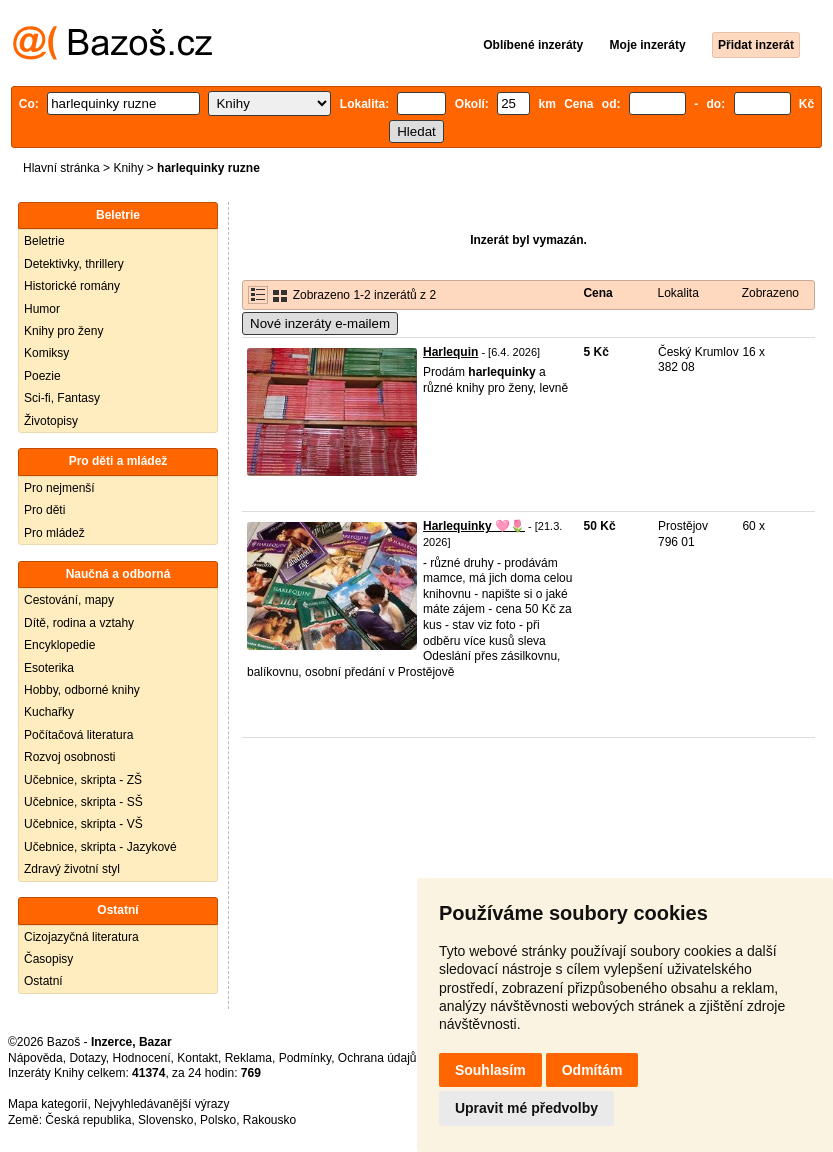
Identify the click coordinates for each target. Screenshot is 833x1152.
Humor (42, 309)
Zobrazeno (770, 293)
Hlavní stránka (61, 168)
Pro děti (44, 510)
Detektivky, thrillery (74, 264)
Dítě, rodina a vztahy (79, 623)
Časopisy (48, 959)
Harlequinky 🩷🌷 (474, 526)
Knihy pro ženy (63, 331)
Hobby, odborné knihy (82, 690)
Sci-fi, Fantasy (62, 398)
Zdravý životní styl (72, 869)
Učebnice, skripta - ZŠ (83, 780)
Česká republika (88, 1120)
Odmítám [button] (592, 1070)
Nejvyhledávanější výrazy (161, 1104)
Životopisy (51, 421)
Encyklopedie (59, 645)
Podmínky (305, 1058)
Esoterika (49, 668)
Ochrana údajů (377, 1058)
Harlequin (450, 352)
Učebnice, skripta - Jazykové (100, 847)
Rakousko (269, 1120)
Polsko (218, 1120)
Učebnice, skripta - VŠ (83, 824)
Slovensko (165, 1120)
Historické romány (72, 286)
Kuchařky (49, 712)
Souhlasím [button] (490, 1070)
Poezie (42, 376)
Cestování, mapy (69, 600)
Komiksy (46, 353)
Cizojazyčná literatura (81, 937)
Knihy (128, 168)
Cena (597, 293)
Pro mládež (54, 533)
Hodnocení (142, 1058)
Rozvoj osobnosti (69, 757)
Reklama (248, 1058)
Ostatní (43, 981)
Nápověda (35, 1058)
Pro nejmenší (59, 488)
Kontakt (197, 1058)
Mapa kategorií (47, 1104)
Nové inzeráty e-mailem (320, 323)
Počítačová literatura (78, 735)
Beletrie (44, 241)
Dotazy (87, 1058)
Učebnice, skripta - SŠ (83, 802)
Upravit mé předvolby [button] (526, 1108)
